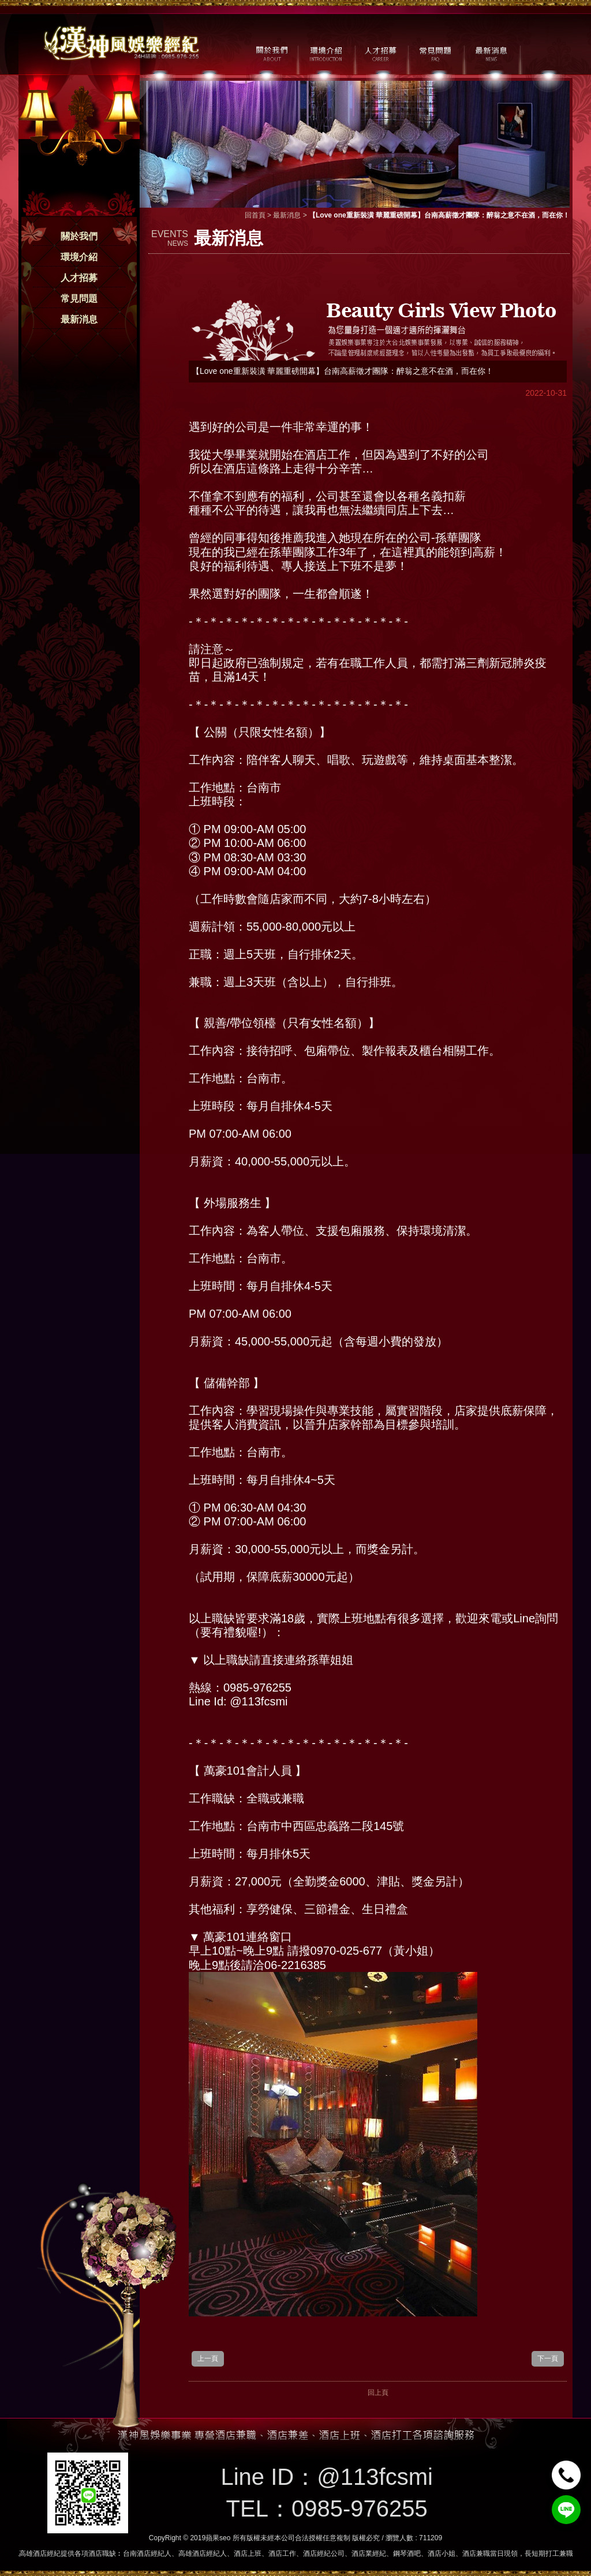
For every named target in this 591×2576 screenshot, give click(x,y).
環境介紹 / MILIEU (326, 52)
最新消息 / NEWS (490, 52)
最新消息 (79, 319)
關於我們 (79, 236)
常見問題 (79, 298)
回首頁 (255, 215)
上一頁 (207, 2358)
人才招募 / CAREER (380, 52)
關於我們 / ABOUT (271, 52)
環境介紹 (79, 257)
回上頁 (378, 2392)
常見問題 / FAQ (435, 52)
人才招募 (79, 278)
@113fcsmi (375, 2476)
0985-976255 (359, 2508)
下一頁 (547, 2358)
